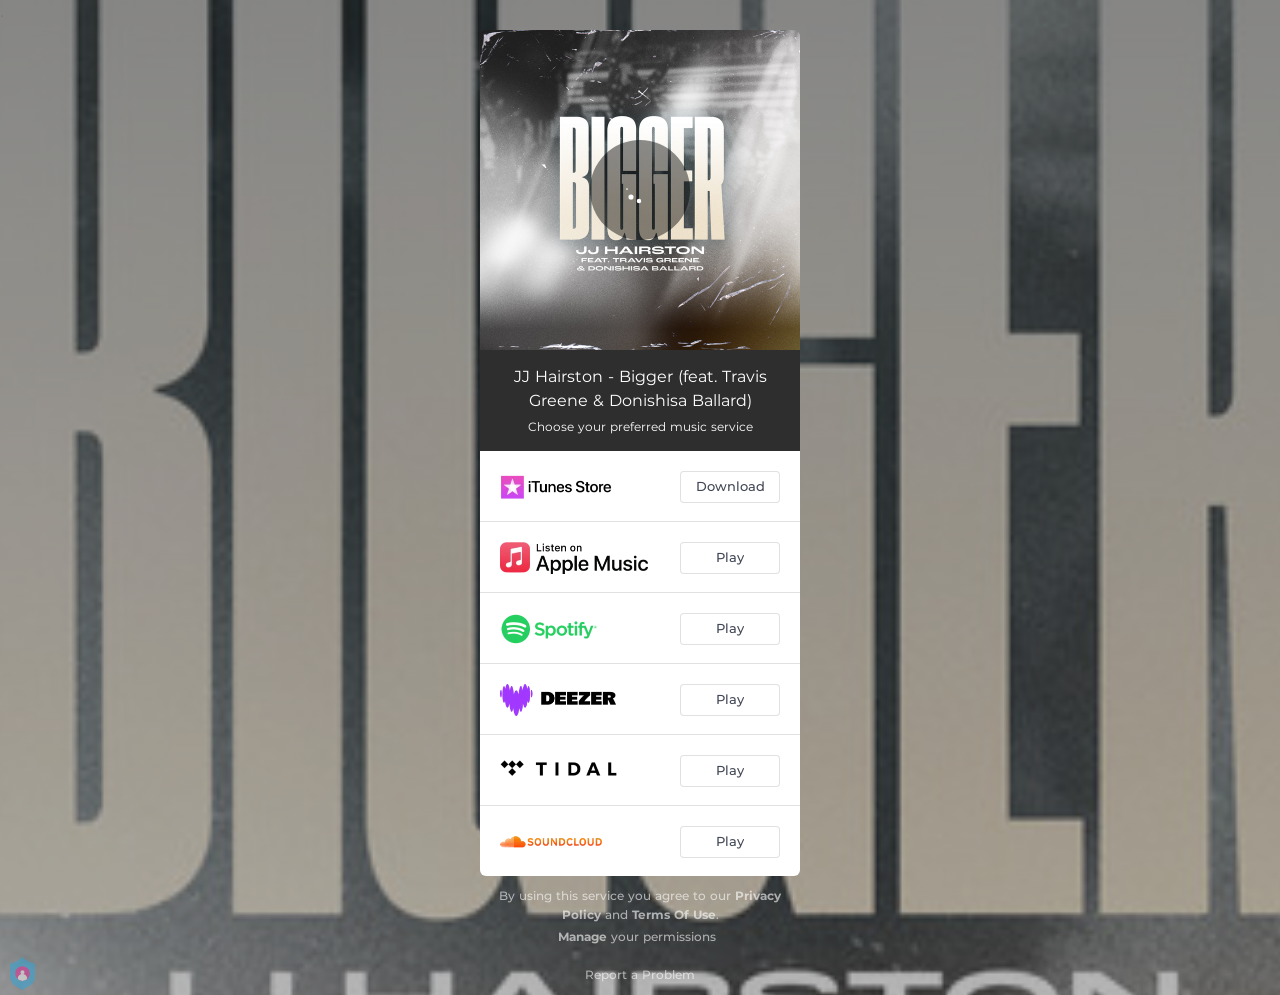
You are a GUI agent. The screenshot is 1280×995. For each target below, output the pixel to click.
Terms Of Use (674, 914)
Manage (582, 936)
